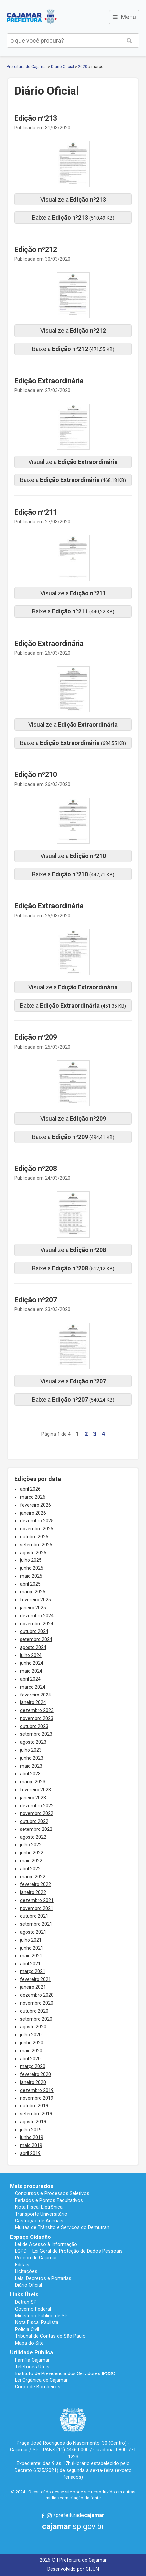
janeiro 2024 (33, 1702)
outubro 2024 (34, 1631)
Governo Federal (33, 2309)
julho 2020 (31, 2034)
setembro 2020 (36, 2019)
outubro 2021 (34, 1916)
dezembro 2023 (37, 1710)
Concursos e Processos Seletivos (52, 2193)
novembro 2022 (36, 1813)
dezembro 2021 (37, 1900)
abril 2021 (30, 1963)
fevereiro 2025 (35, 1599)
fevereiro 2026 (35, 1505)
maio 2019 (31, 2145)
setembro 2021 (36, 1924)
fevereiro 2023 (35, 1789)
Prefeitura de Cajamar (32, 17)
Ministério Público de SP (41, 2316)
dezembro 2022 (37, 1805)
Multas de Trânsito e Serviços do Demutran (62, 2227)
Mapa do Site (29, 2343)
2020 (82, 66)
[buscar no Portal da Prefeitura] (63, 40)
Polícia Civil (27, 2329)
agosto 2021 (33, 1932)
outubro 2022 (34, 1821)
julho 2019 (31, 2129)
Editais (22, 2265)
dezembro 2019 (37, 2090)
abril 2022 (30, 1868)
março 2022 (32, 1876)
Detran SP (26, 2302)
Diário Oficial (62, 66)
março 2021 (32, 1971)
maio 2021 (31, 1955)
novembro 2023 (36, 1718)
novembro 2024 (36, 1623)
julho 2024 (31, 1655)
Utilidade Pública (31, 2352)
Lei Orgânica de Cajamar (41, 2380)
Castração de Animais (39, 2221)
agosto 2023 (33, 1742)
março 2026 (32, 1497)
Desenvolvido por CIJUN (73, 2569)
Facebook (42, 2515)
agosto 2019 (33, 2121)
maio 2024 (31, 1671)
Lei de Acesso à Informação (46, 2244)
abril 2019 (30, 2153)
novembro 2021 (36, 1908)
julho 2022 (31, 1844)
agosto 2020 (33, 2026)
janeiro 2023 (33, 1797)
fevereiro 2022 (35, 1884)
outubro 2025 (34, 1536)
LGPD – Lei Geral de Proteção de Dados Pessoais (69, 2251)
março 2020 (32, 2066)
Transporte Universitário (41, 2214)
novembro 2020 (36, 2003)
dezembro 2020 (37, 1995)
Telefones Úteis (32, 2367)
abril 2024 (30, 1679)
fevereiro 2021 (35, 1979)
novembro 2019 (36, 2098)
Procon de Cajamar (36, 2258)
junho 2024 (31, 1663)
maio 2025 (31, 1576)
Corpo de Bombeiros (37, 2387)
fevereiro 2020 (35, 2074)
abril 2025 (30, 1584)
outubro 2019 (34, 2105)
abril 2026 (30, 1489)
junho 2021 (31, 1948)
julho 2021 (31, 1940)
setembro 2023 (36, 1734)
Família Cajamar (32, 2360)
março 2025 (32, 1591)
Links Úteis (24, 2294)
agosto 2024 (33, 1647)
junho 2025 (31, 1568)
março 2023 (32, 1781)
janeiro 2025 (33, 1607)
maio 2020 (31, 2050)
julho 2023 (31, 1750)
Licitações (26, 2271)
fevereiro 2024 (35, 1694)
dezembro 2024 (37, 1615)
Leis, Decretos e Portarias (43, 2278)
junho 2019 (31, 2137)
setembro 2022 (36, 1829)
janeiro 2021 (33, 1987)
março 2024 (32, 1687)
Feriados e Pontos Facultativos (49, 2200)
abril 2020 (30, 2058)
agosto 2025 (33, 1552)
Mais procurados (31, 2186)
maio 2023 (31, 1766)
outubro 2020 (34, 2011)
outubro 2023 (34, 1726)
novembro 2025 (36, 1528)
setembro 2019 (36, 2113)
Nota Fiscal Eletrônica (39, 2207)
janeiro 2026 (33, 1513)
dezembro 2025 (37, 1520)
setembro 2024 (36, 1639)
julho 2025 (31, 1560)
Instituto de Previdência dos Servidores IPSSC (65, 2373)
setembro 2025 (36, 1544)
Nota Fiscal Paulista (36, 2322)
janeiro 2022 (33, 1892)
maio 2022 (31, 1860)
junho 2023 (31, 1758)
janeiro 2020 (33, 2082)
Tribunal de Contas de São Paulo (50, 2336)
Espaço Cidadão (30, 2237)
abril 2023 (30, 1773)
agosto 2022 (33, 1837)
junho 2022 (31, 1852)
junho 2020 (31, 2042)
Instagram (49, 2515)
